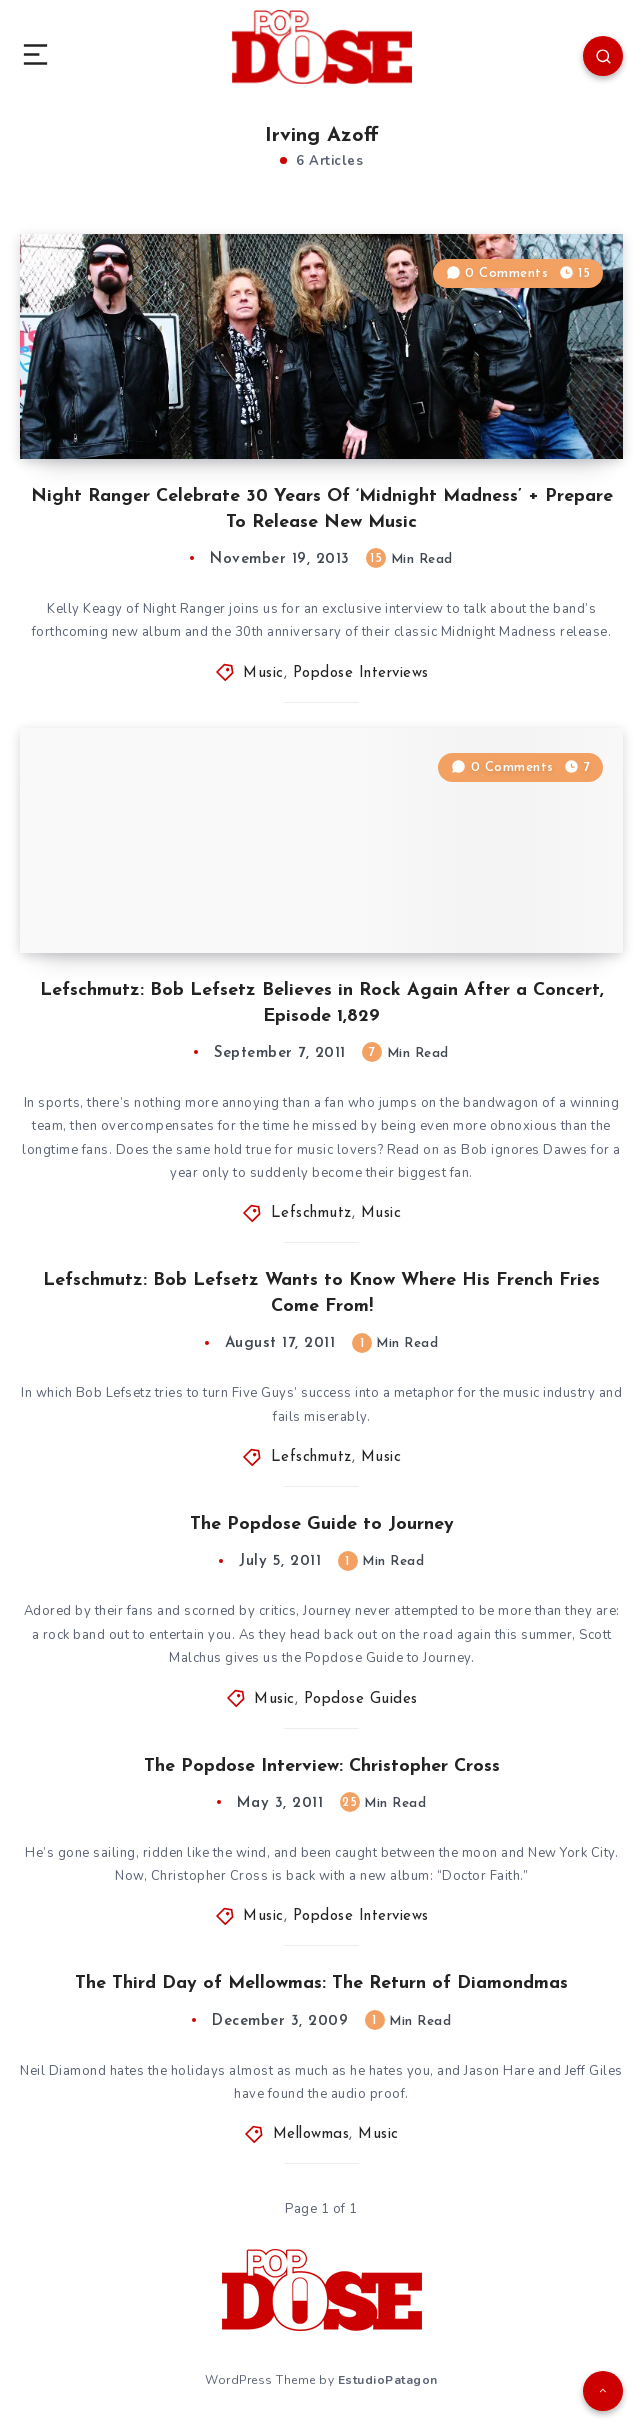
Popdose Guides (361, 1699)
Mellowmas (311, 2134)
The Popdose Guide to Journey (322, 1524)
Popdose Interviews (361, 673)
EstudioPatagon (388, 2380)
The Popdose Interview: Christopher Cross (322, 1766)
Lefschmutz (311, 1213)
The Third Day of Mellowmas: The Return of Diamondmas (321, 1983)
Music (263, 673)
